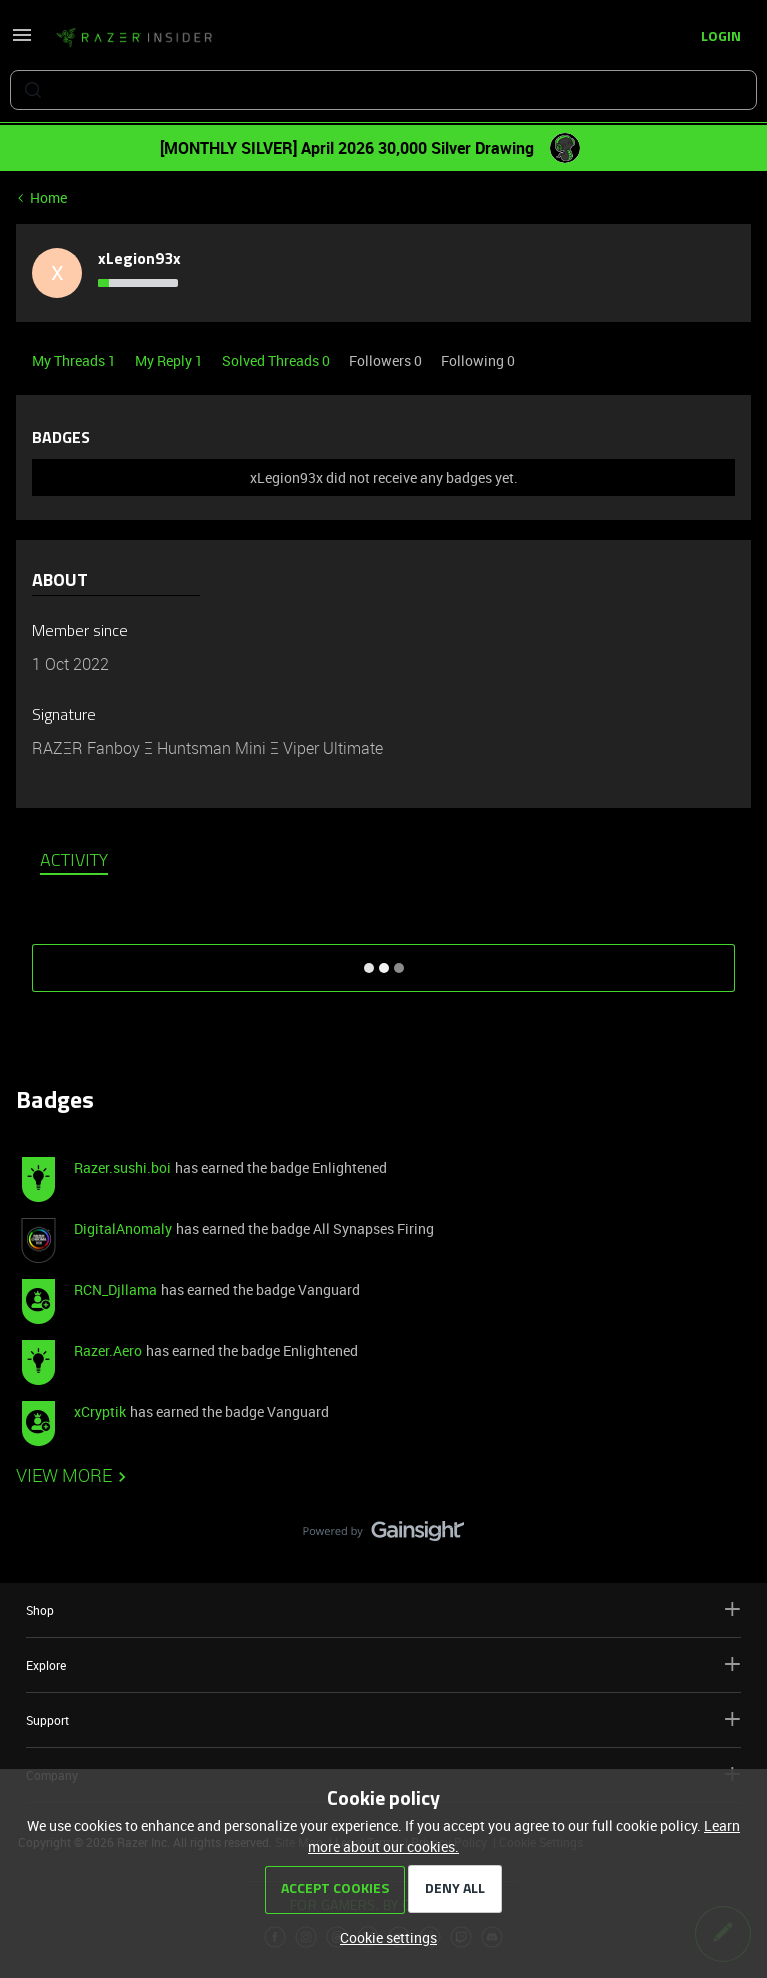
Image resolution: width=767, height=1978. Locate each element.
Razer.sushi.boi (122, 1167)
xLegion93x (139, 260)
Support (383, 1719)
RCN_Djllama (115, 1289)
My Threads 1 (75, 360)
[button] (22, 41)
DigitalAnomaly (123, 1228)
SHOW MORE (384, 961)
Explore (383, 1664)
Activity (74, 862)
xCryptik (100, 1411)
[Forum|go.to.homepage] (134, 38)
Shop (383, 1609)
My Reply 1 (170, 360)
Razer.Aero (108, 1350)
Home (48, 197)
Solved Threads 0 (277, 360)
